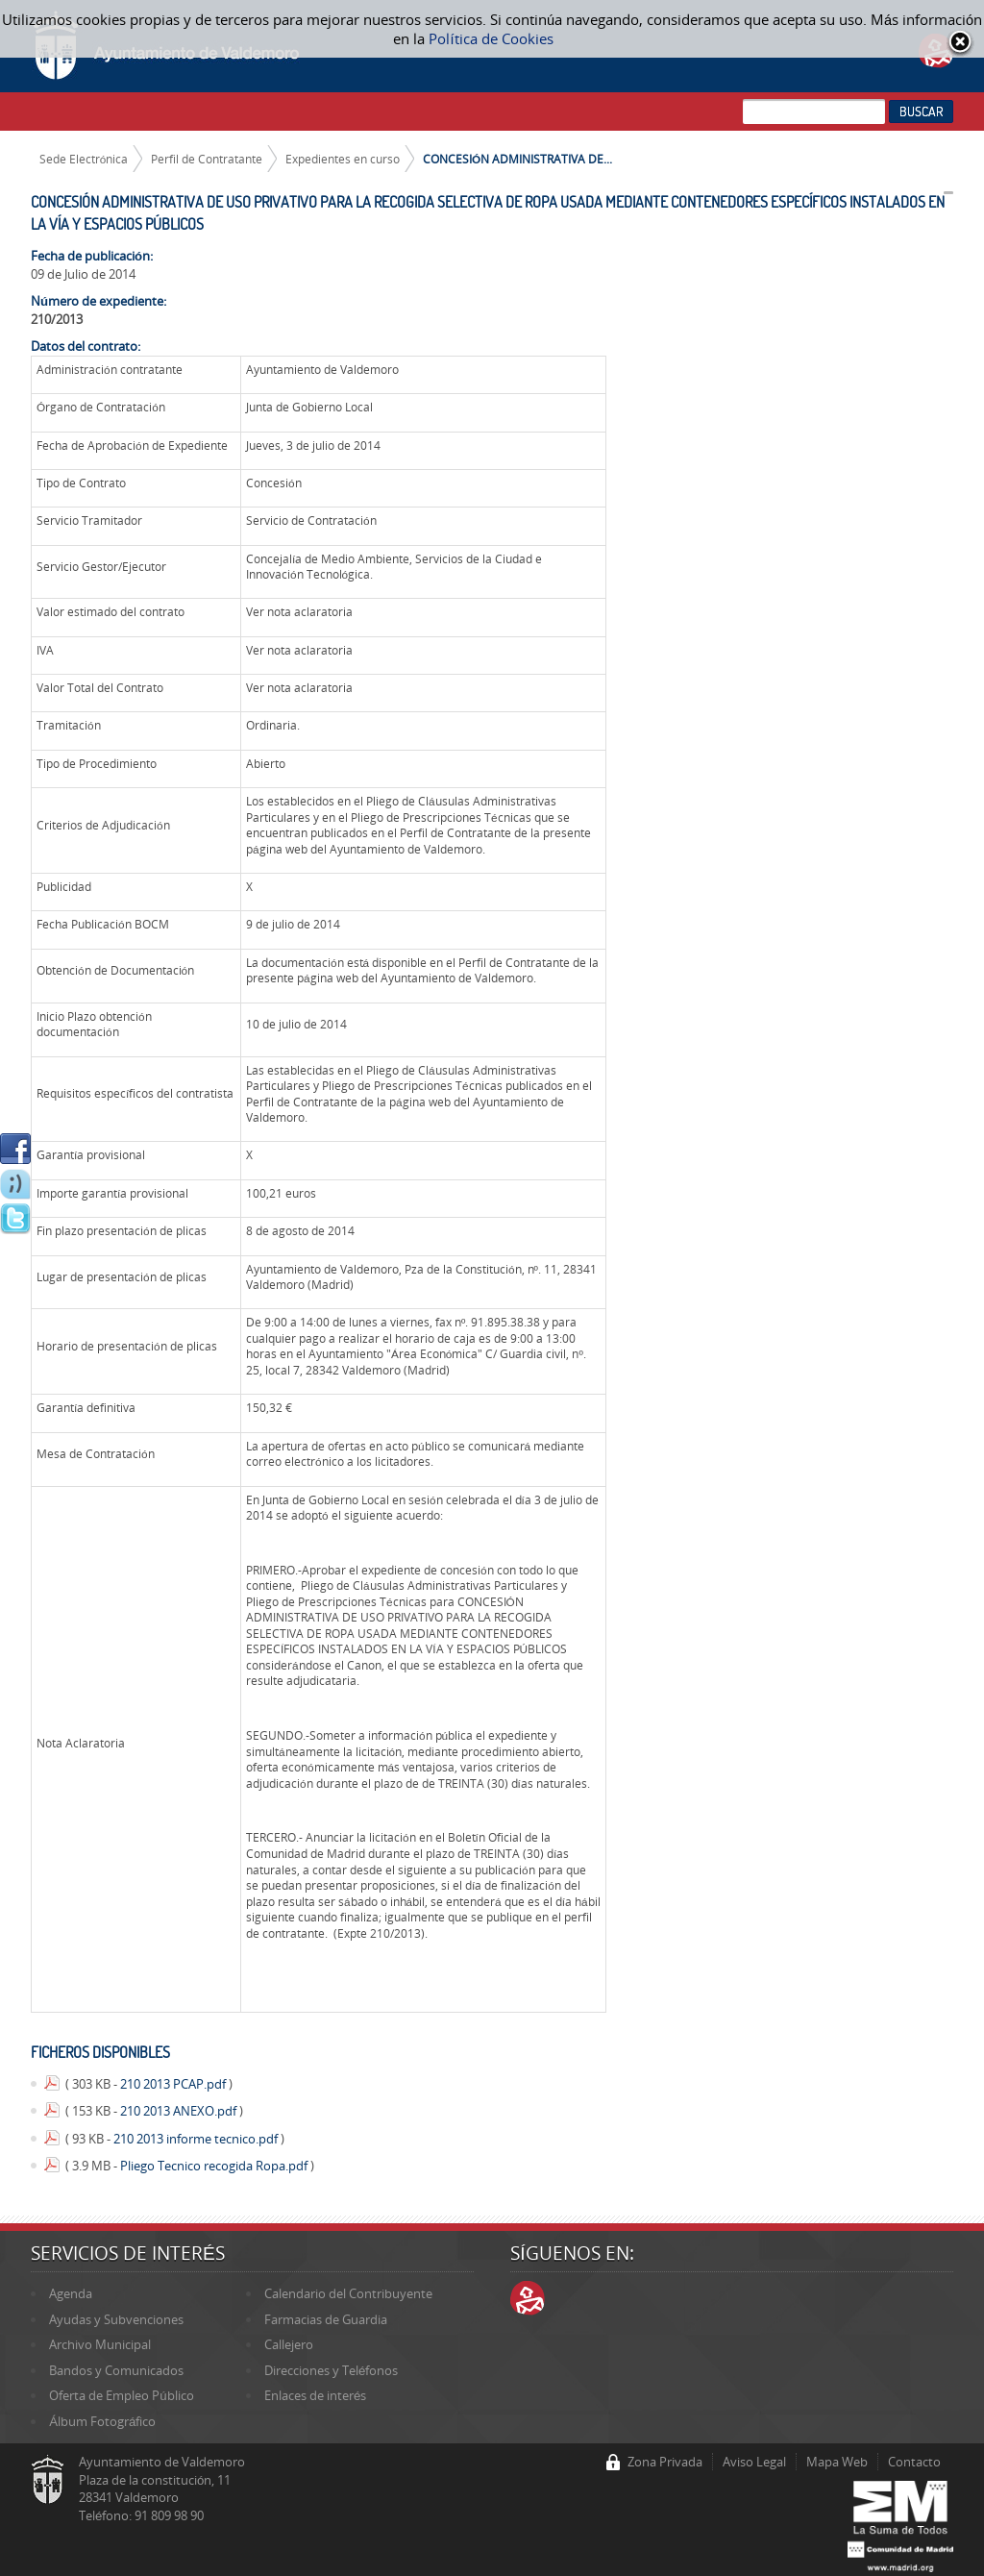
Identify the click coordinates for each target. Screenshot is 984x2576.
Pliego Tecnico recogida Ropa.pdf (215, 2165)
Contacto (914, 2461)
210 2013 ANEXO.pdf (179, 2110)
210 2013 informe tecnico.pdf (197, 2138)
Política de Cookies (491, 38)
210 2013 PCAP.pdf (174, 2084)
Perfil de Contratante (206, 158)
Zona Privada (664, 2461)
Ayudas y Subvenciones (116, 2319)
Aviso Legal (754, 2461)
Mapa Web (837, 2461)
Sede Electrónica (84, 158)
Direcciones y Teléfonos (331, 2370)
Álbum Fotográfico (102, 2421)
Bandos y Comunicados (116, 2370)
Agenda (70, 2293)
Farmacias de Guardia (325, 2319)
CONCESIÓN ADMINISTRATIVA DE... (517, 158)
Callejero (288, 2344)
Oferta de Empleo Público (121, 2395)
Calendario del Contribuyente (348, 2293)
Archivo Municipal (100, 2344)
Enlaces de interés (315, 2395)
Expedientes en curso (342, 158)
